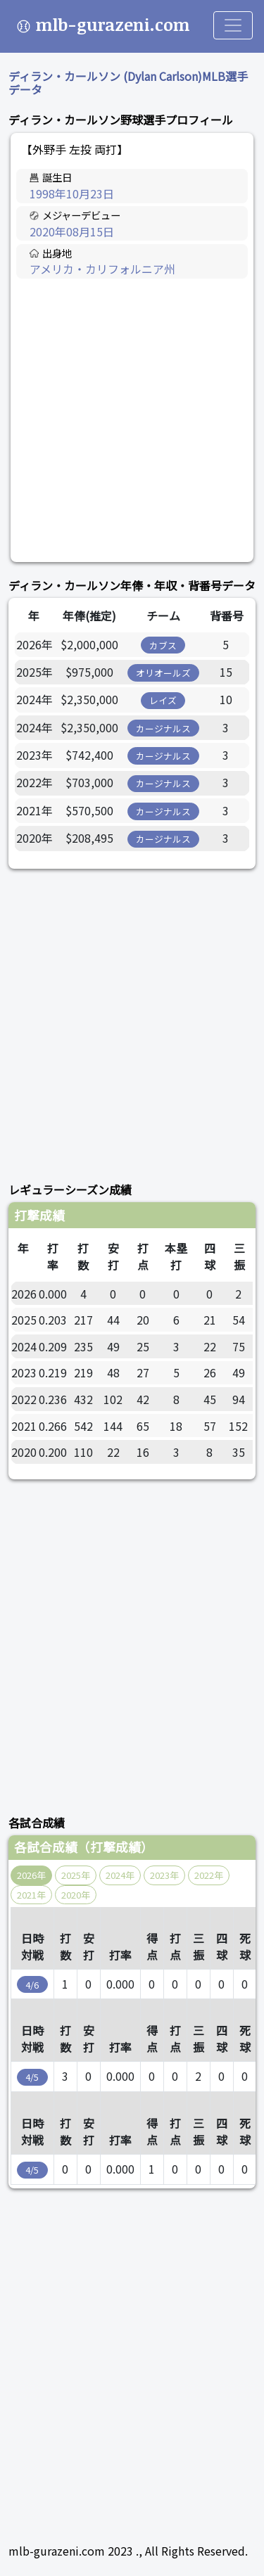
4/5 (32, 2077)
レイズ (163, 700)
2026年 (31, 1875)
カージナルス (163, 728)
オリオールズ (163, 673)
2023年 (164, 1875)
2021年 (31, 1894)
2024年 (120, 1875)
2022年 (208, 1875)
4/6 (32, 1984)
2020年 (75, 1894)
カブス (163, 645)
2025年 (75, 1875)
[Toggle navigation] (233, 25)
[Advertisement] (132, 421)
